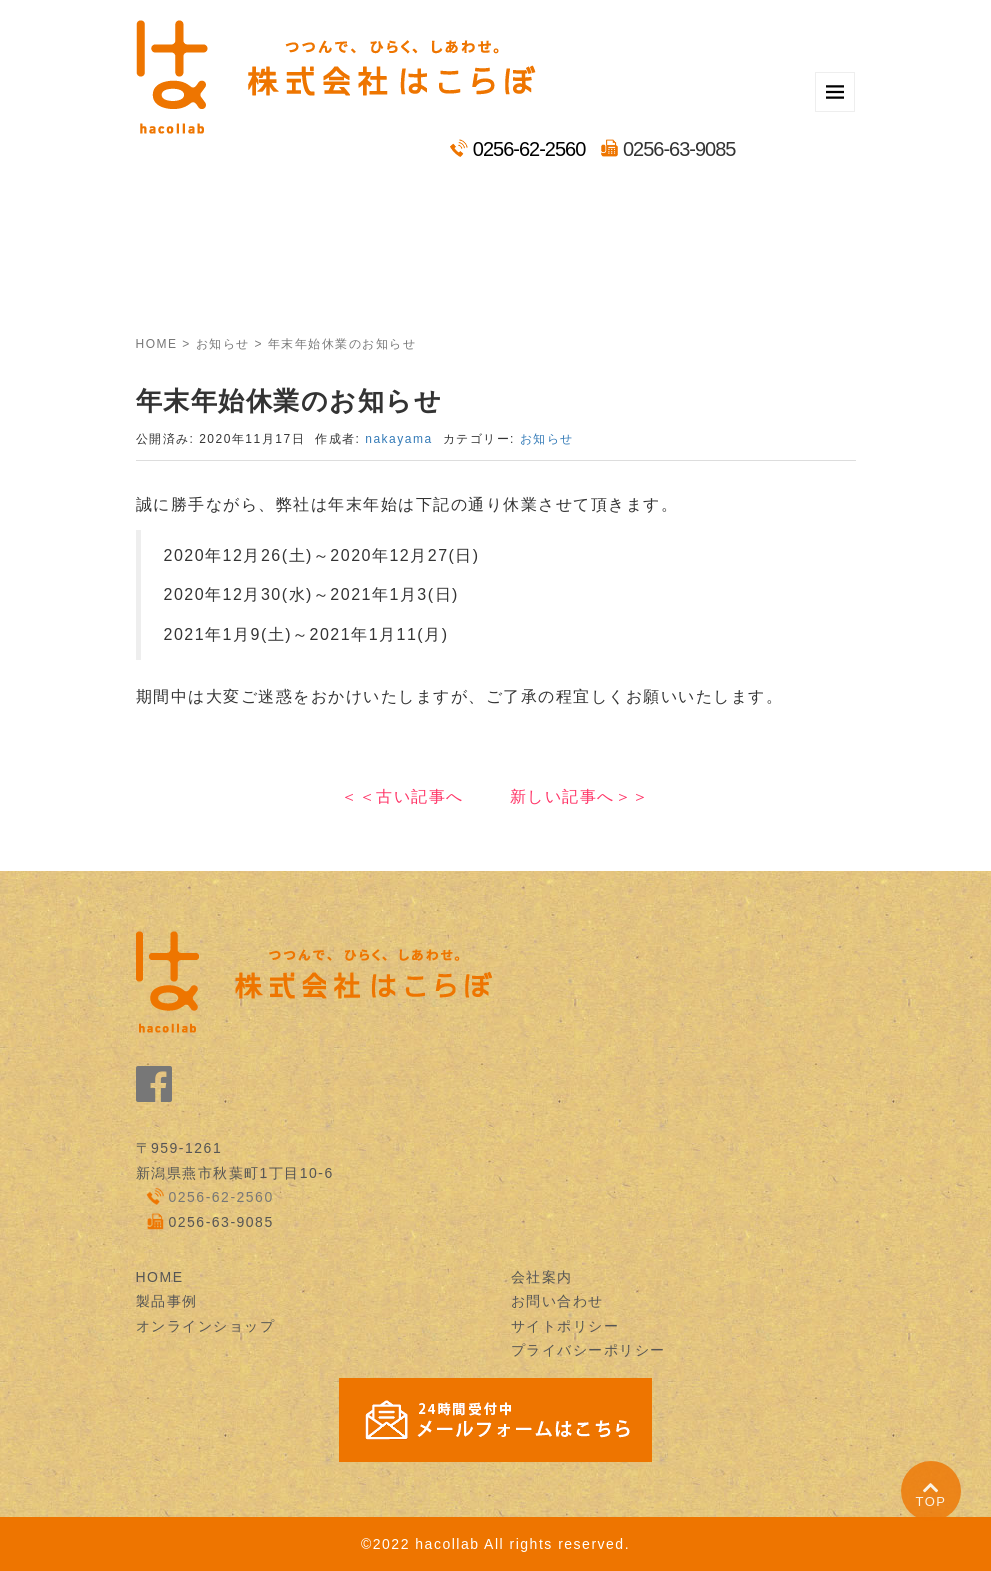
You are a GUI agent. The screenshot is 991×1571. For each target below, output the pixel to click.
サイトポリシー (565, 1326)
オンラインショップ (206, 1326)
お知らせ (223, 344)
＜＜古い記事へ (402, 796)
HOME (157, 344)
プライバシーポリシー (588, 1350)
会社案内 (542, 1277)
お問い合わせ (557, 1301)
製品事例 (167, 1301)
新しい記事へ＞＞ (580, 796)
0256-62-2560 (518, 149)
